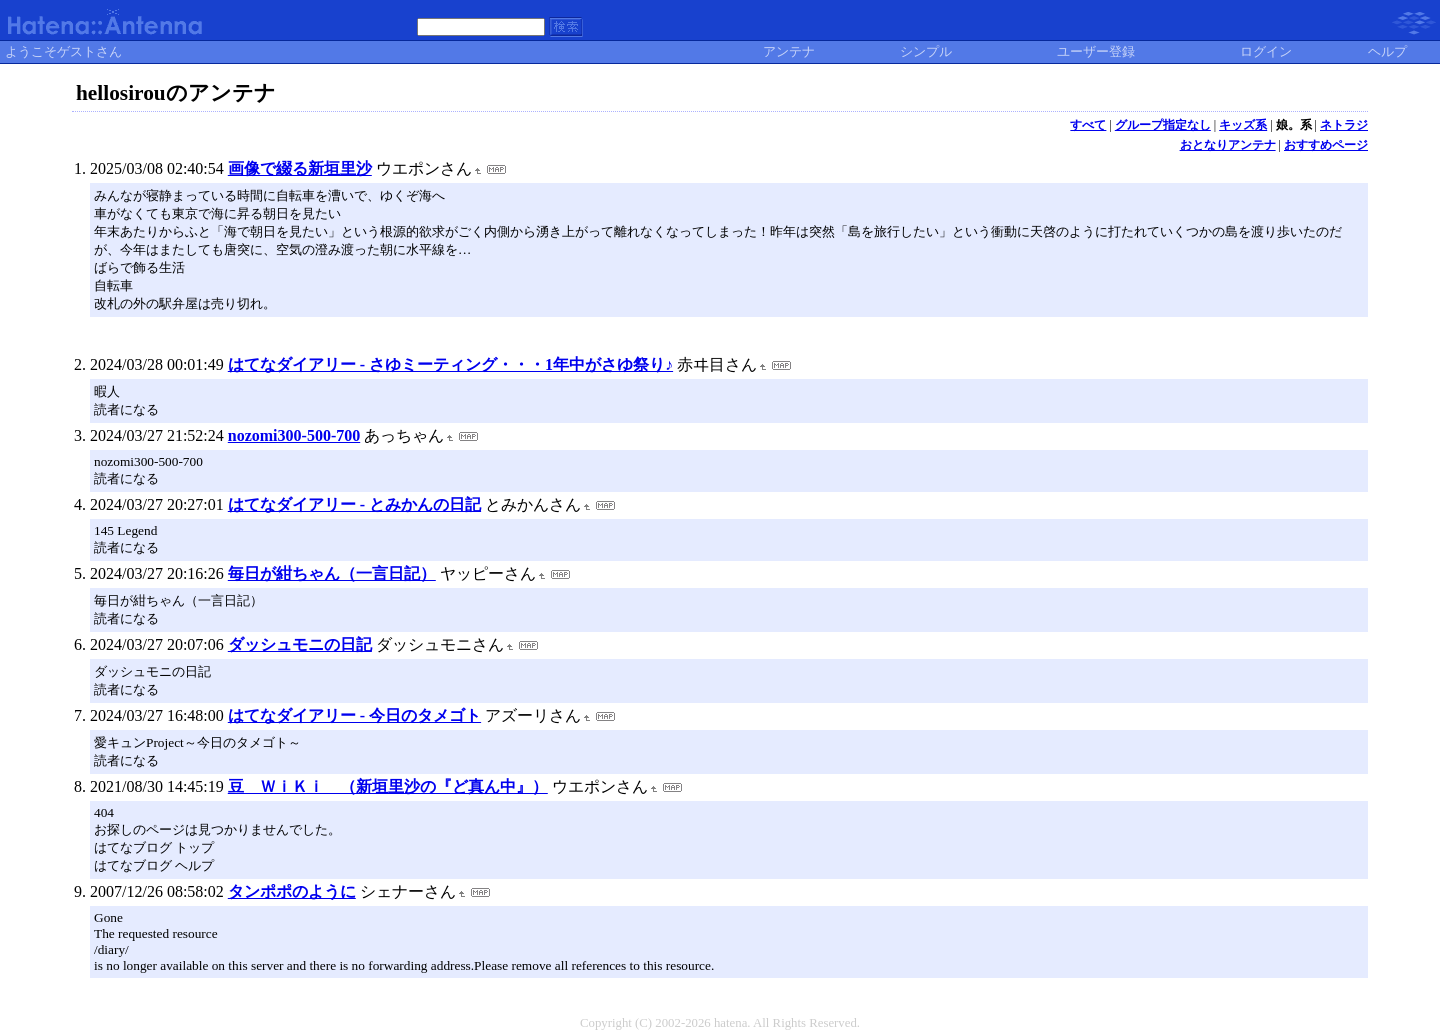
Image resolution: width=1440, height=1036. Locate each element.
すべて (1088, 125)
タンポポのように (292, 891)
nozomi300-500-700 (294, 435)
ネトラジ (1344, 125)
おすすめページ (1326, 145)
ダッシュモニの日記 (300, 644)
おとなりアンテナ (1228, 145)
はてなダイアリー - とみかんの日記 (354, 504)
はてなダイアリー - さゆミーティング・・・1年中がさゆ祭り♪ (450, 364)
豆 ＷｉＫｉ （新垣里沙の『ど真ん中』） (388, 786)
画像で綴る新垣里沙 (300, 168)
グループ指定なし (1163, 125)
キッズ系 (1243, 125)
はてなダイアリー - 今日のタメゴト (354, 715)
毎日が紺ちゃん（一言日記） (332, 573)
